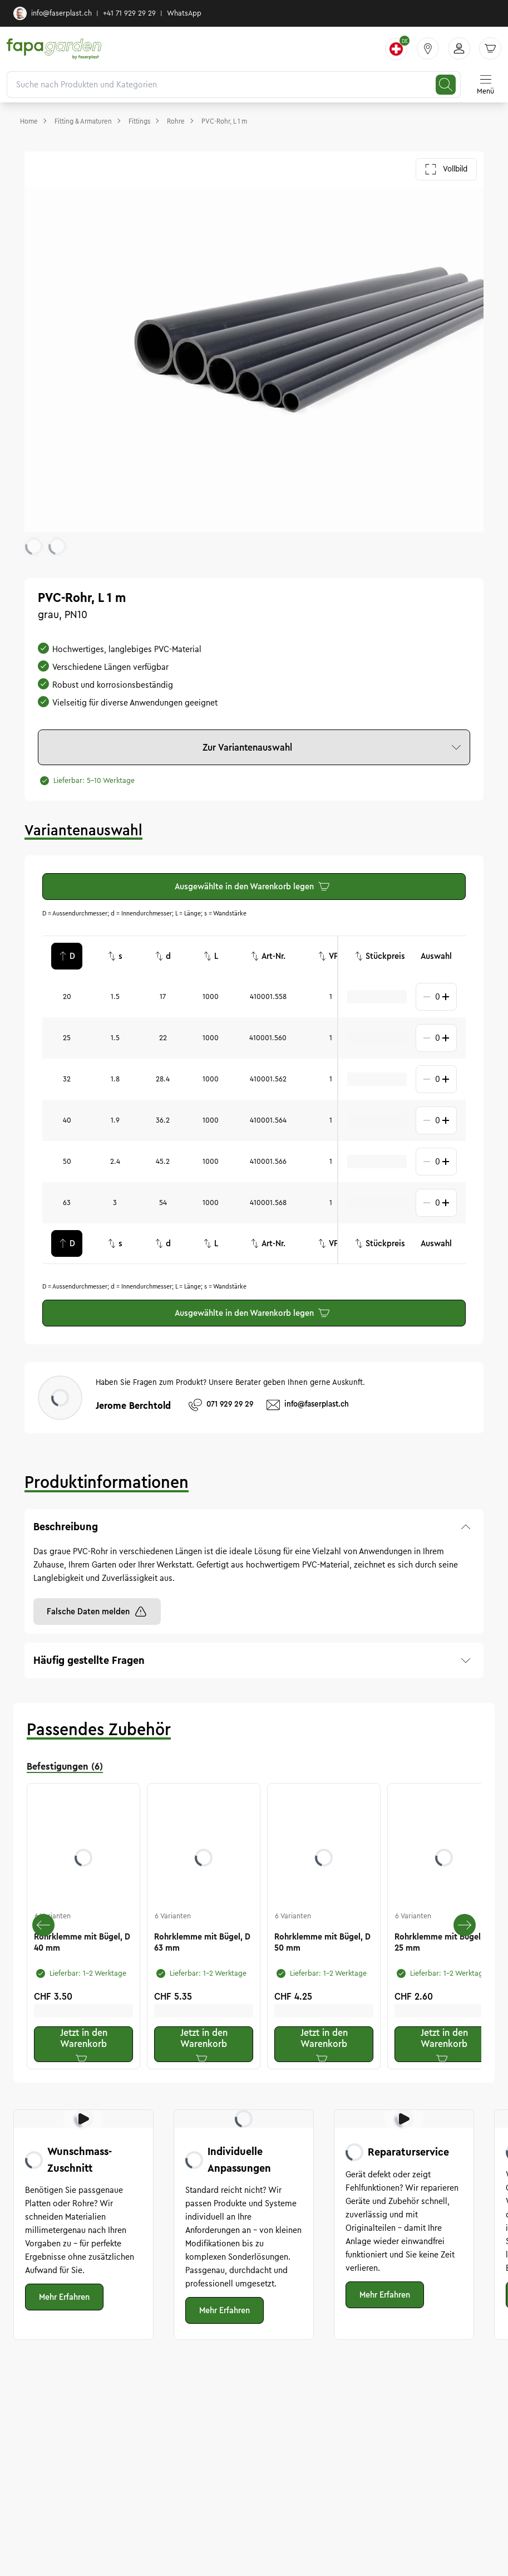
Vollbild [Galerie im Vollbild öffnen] (446, 169)
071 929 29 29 (221, 1405)
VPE (330, 956)
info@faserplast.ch (52, 13)
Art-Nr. (267, 956)
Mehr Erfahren (64, 2297)
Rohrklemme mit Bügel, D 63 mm (202, 1942)
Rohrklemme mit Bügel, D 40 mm (82, 1942)
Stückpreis (379, 956)
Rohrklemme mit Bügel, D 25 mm (442, 1942)
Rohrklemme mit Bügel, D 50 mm (322, 1942)
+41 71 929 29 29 (129, 13)
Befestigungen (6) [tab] (65, 1766)
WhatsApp (184, 13)
